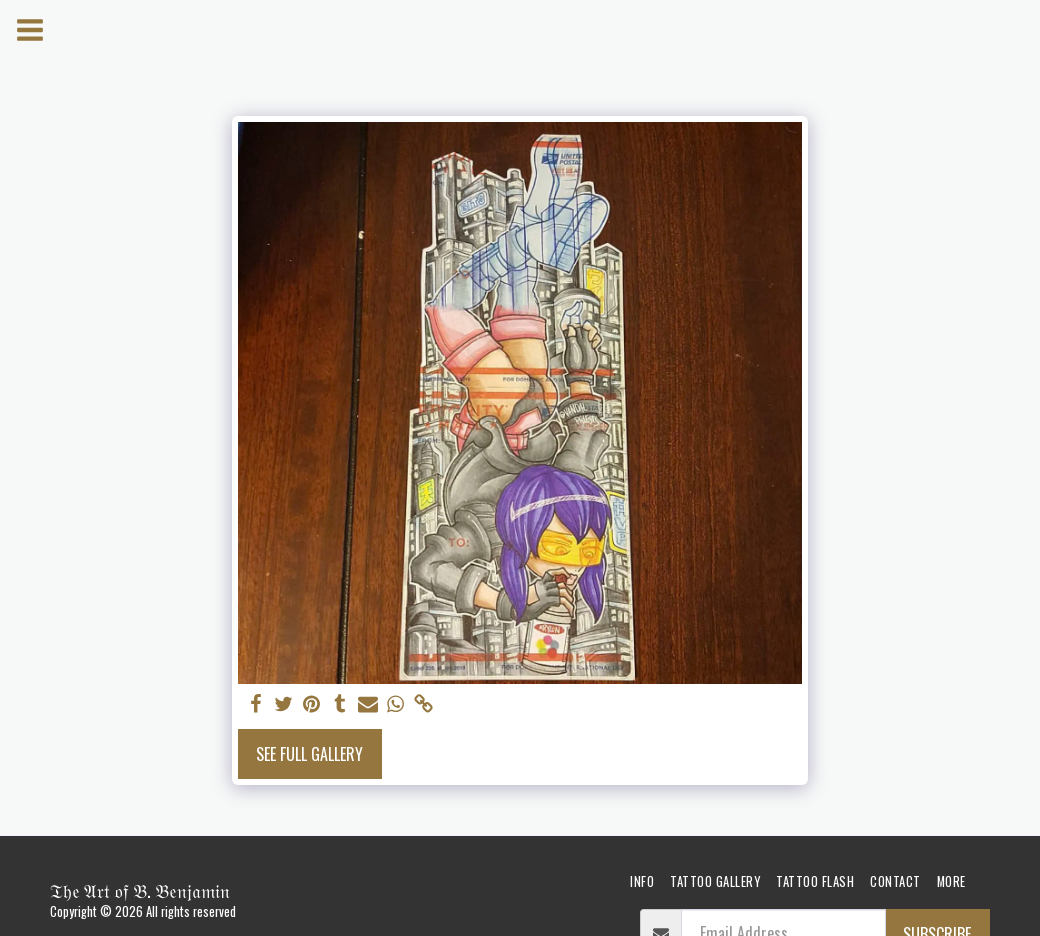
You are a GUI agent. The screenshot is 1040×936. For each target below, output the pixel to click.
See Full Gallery (309, 754)
